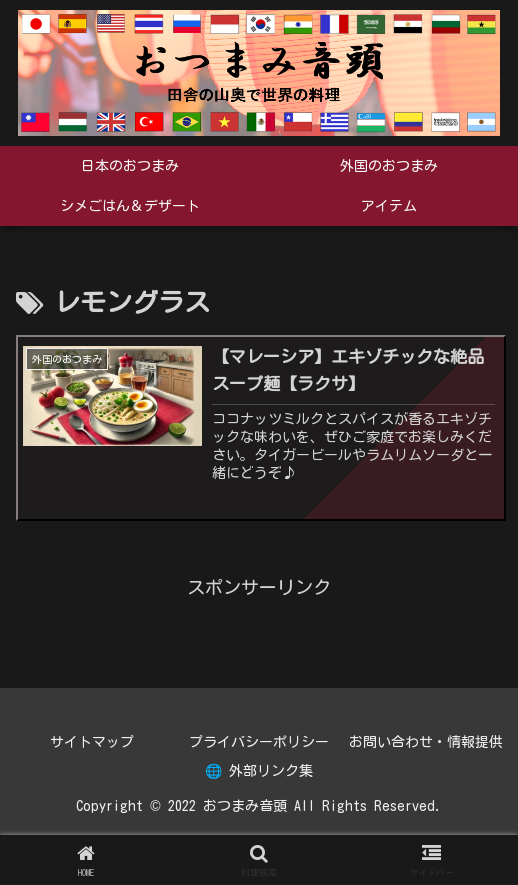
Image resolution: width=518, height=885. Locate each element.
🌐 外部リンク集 (259, 771)
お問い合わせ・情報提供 (426, 742)
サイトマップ (92, 742)
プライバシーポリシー (259, 742)
